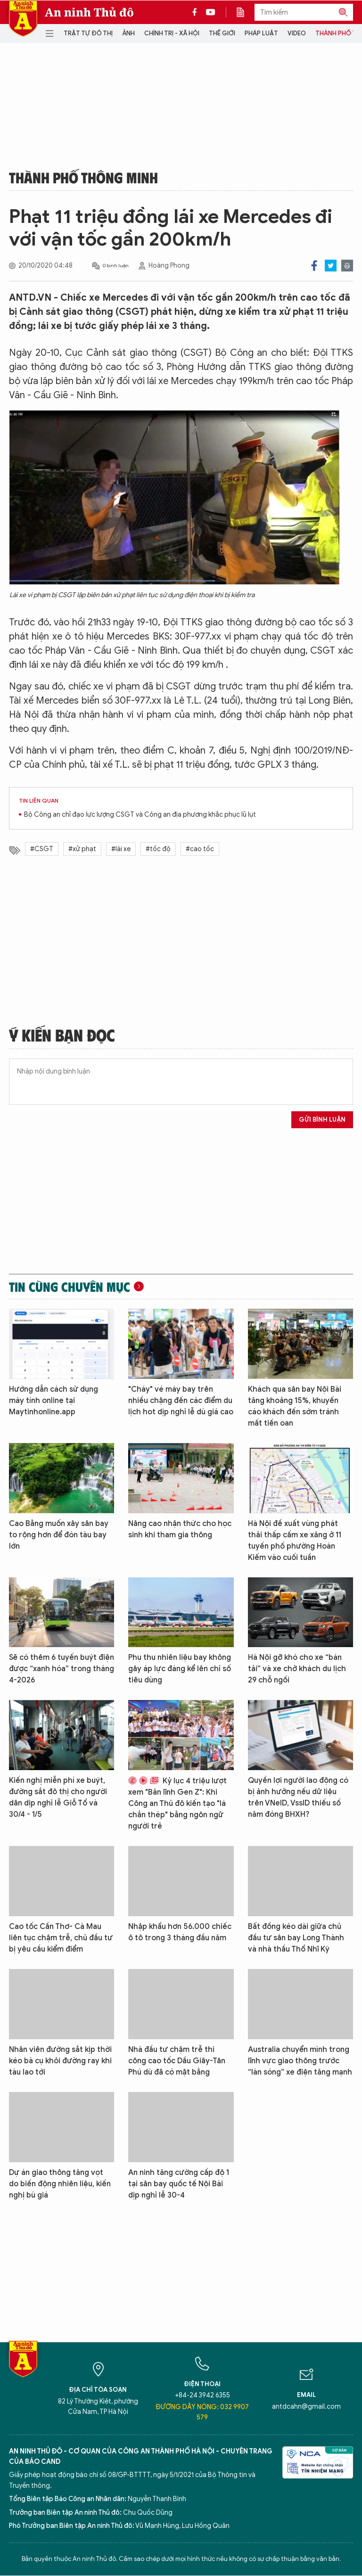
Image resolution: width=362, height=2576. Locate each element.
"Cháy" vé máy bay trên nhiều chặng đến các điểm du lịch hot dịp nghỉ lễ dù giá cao (180, 1401)
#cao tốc (200, 849)
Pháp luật (261, 33)
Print (347, 265)
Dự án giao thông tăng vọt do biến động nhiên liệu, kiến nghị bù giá (60, 2184)
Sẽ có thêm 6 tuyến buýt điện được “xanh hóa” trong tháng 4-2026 (61, 1669)
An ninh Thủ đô (89, 12)
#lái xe (121, 849)
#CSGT (41, 849)
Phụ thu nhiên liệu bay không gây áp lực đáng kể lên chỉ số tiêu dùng (179, 1669)
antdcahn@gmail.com (306, 2407)
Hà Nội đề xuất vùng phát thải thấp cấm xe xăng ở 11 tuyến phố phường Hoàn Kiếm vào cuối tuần (294, 1540)
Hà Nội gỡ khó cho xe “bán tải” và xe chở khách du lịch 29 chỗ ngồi (297, 1669)
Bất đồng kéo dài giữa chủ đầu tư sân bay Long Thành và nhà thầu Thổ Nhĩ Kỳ (296, 1938)
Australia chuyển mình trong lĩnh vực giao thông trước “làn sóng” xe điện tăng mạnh (300, 2061)
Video (297, 33)
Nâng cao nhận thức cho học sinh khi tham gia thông (179, 1529)
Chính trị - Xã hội (171, 33)
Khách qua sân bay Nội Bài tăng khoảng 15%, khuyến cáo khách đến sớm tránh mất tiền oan (294, 1406)
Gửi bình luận (322, 1120)
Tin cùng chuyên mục (69, 1286)
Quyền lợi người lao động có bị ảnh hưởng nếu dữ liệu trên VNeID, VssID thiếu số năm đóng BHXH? (298, 1797)
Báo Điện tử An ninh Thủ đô (23, 18)
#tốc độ (158, 849)
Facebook (314, 265)
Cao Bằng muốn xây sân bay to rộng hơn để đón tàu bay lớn (58, 1535)
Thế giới (222, 33)
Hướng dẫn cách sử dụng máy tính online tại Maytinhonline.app (53, 1401)
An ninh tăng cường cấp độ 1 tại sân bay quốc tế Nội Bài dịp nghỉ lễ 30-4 (178, 2184)
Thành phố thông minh (83, 177)
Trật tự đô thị (88, 33)
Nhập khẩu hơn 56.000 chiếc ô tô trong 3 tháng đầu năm (179, 1932)
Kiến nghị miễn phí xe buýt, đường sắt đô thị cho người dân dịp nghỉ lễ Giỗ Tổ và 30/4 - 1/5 (58, 1797)
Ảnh (128, 33)
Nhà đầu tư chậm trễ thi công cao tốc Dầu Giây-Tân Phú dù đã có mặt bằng (176, 2061)
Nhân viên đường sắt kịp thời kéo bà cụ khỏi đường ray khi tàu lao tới (60, 2061)
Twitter (331, 265)
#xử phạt (82, 849)
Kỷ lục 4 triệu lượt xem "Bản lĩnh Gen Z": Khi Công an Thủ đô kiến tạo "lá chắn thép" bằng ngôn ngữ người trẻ (177, 1803)
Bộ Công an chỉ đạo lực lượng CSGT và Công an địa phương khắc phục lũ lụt (140, 815)
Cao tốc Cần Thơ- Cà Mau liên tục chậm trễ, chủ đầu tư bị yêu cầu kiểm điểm (61, 1938)
